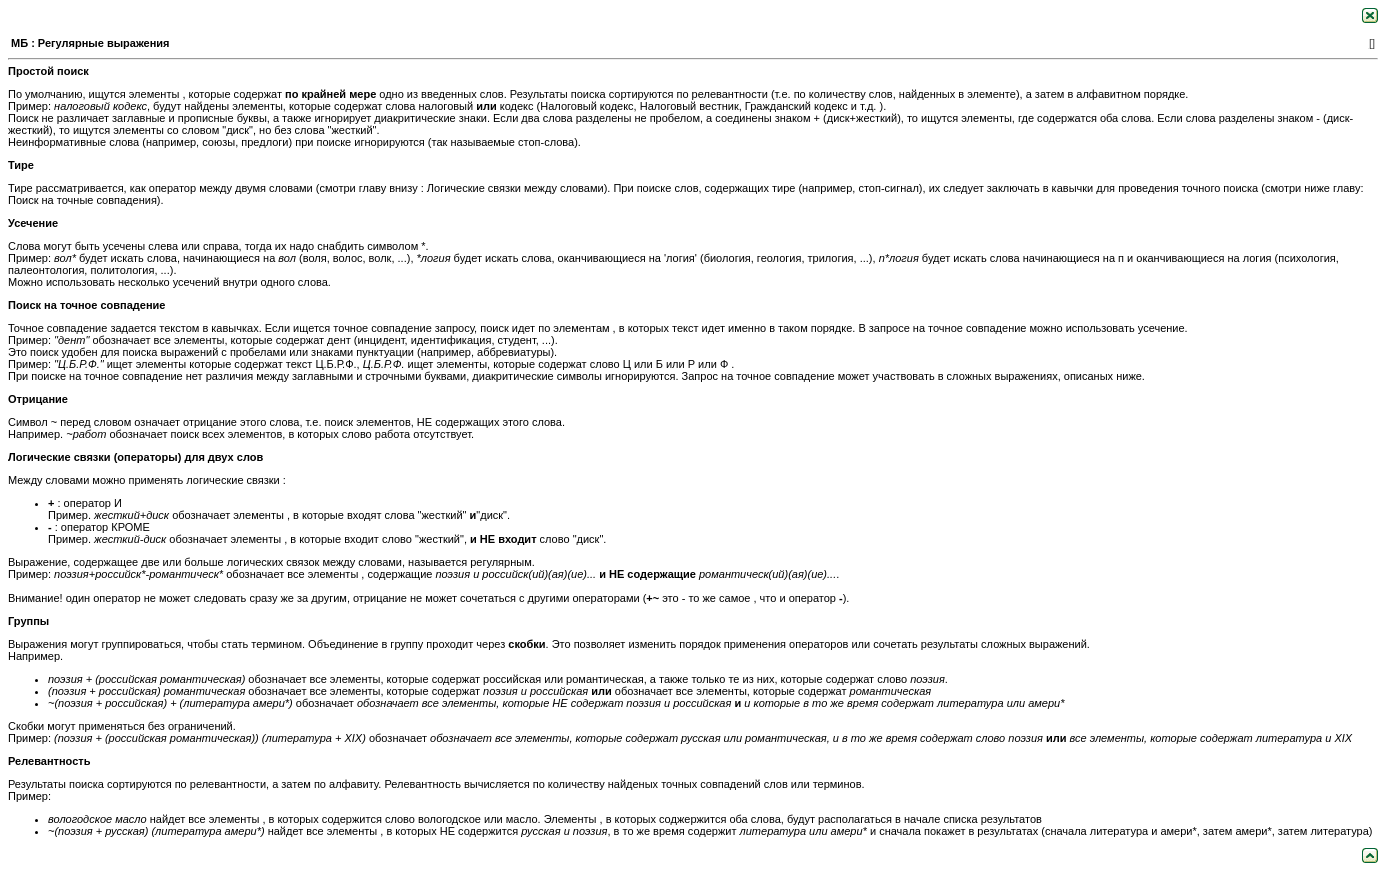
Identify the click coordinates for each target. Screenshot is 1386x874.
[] (1372, 43)
